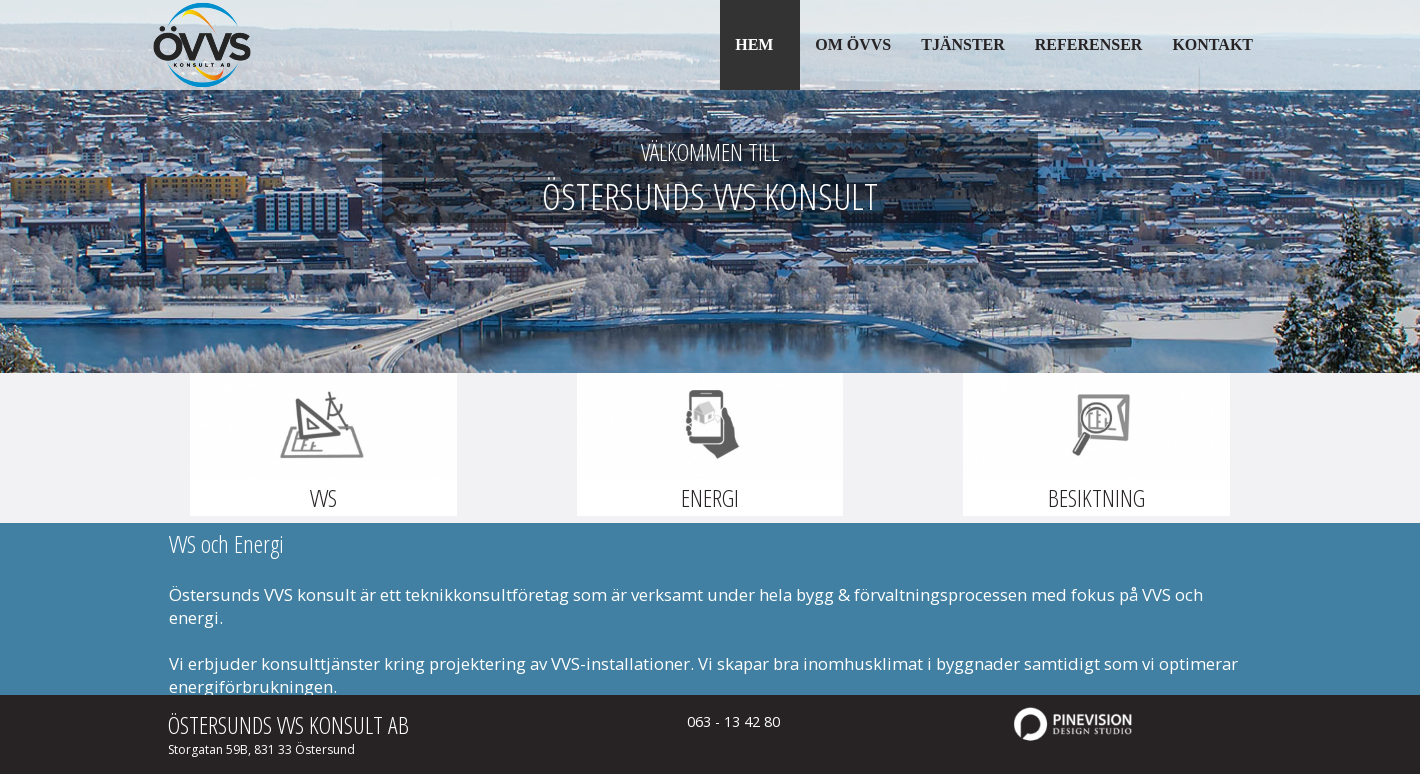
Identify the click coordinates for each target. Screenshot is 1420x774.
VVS (323, 497)
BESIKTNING (1096, 497)
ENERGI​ (710, 497)
